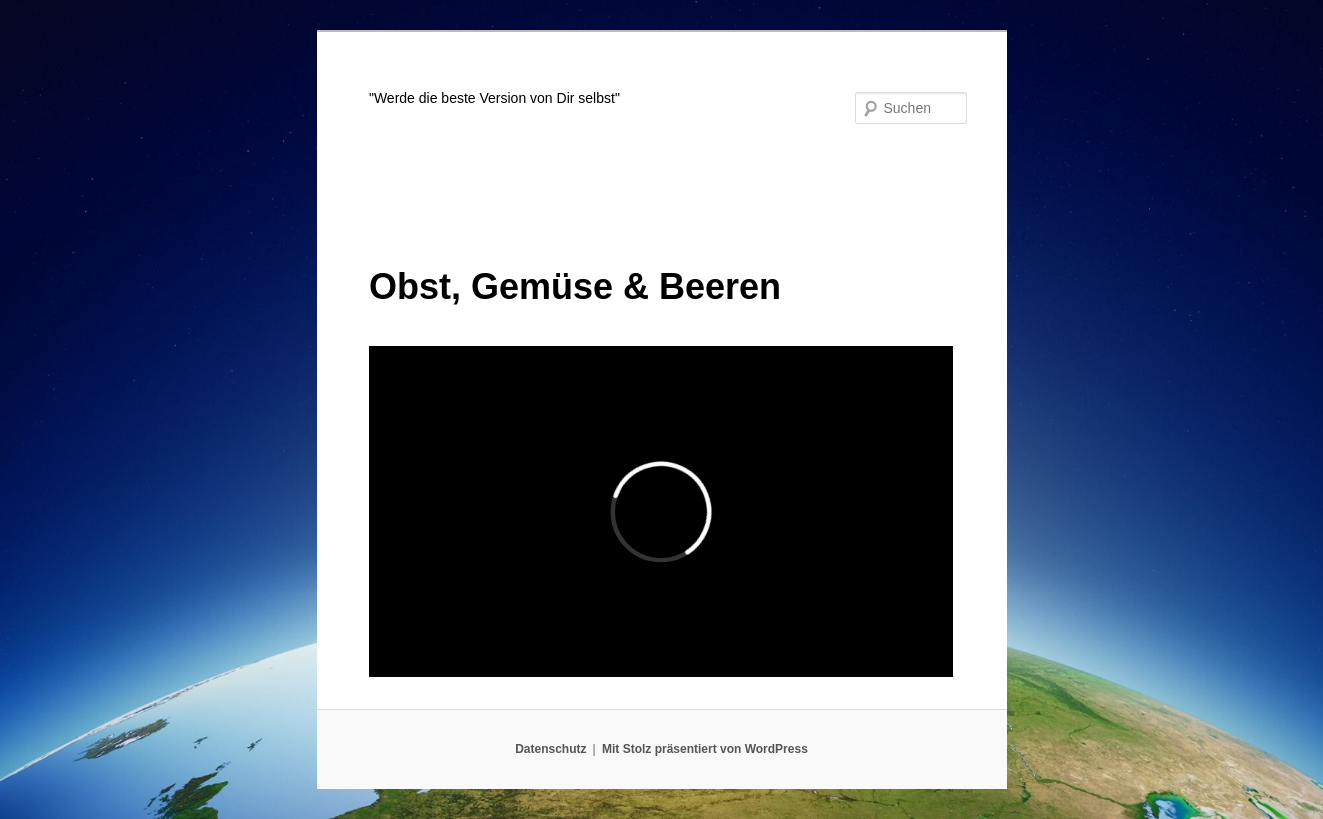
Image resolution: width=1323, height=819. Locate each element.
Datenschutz (550, 749)
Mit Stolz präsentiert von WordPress (705, 749)
